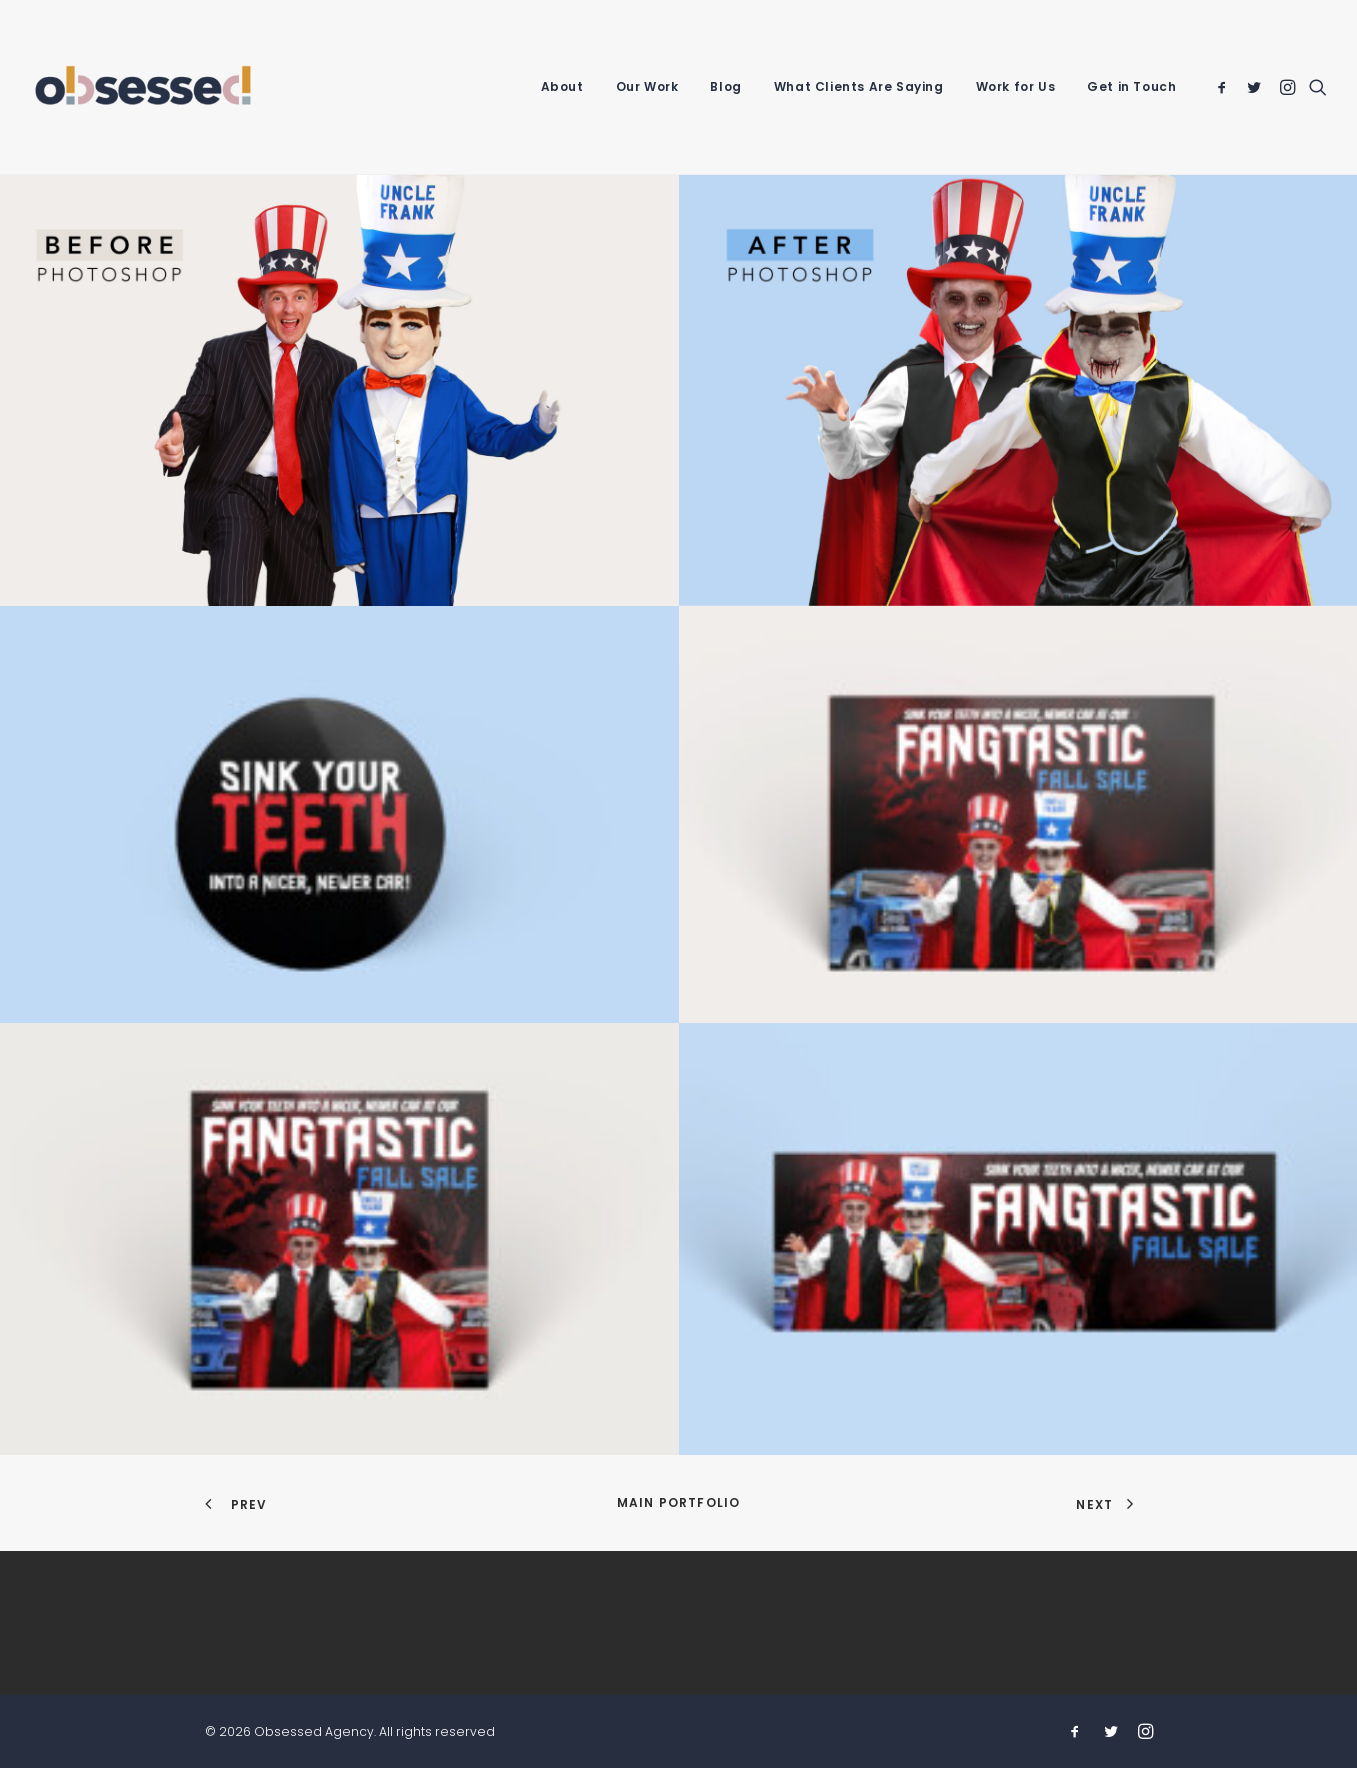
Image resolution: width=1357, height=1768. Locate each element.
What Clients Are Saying (859, 86)
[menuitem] (562, 87)
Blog (725, 86)
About (562, 86)
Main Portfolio (679, 1502)
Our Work (647, 86)
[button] (1225, 87)
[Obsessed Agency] (143, 87)
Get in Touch (1131, 86)
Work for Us (1016, 86)
